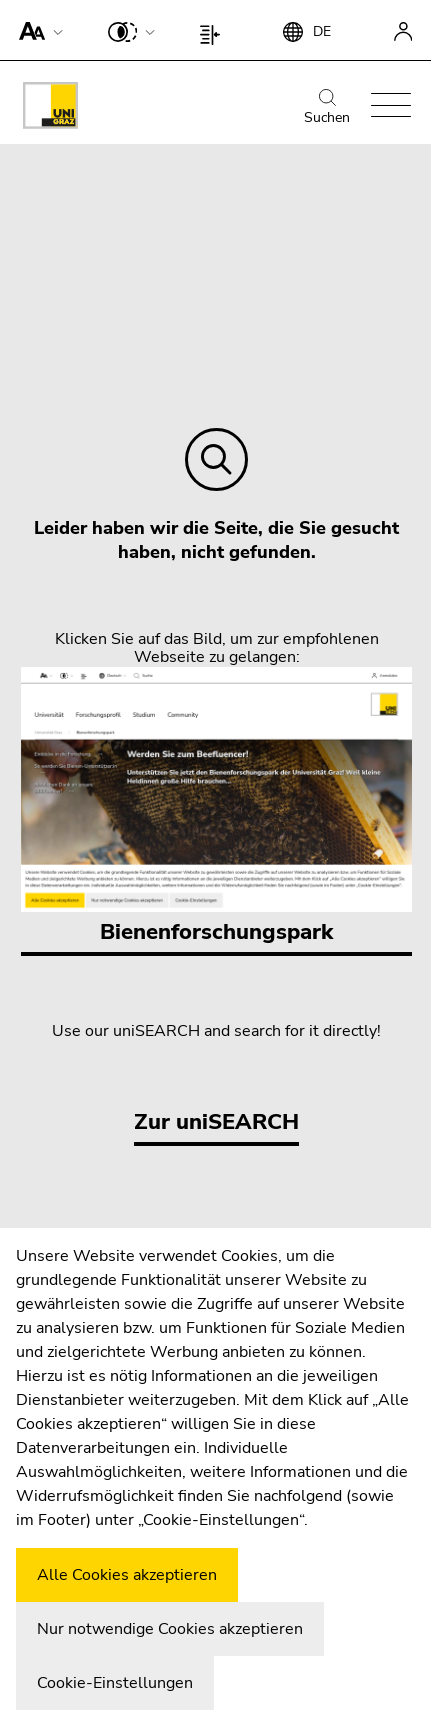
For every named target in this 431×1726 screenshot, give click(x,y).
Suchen (327, 108)
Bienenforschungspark (216, 806)
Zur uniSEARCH (216, 1122)
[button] (36, 30)
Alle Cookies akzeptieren (127, 1575)
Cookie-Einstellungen (115, 1683)
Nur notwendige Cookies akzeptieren (170, 1629)
